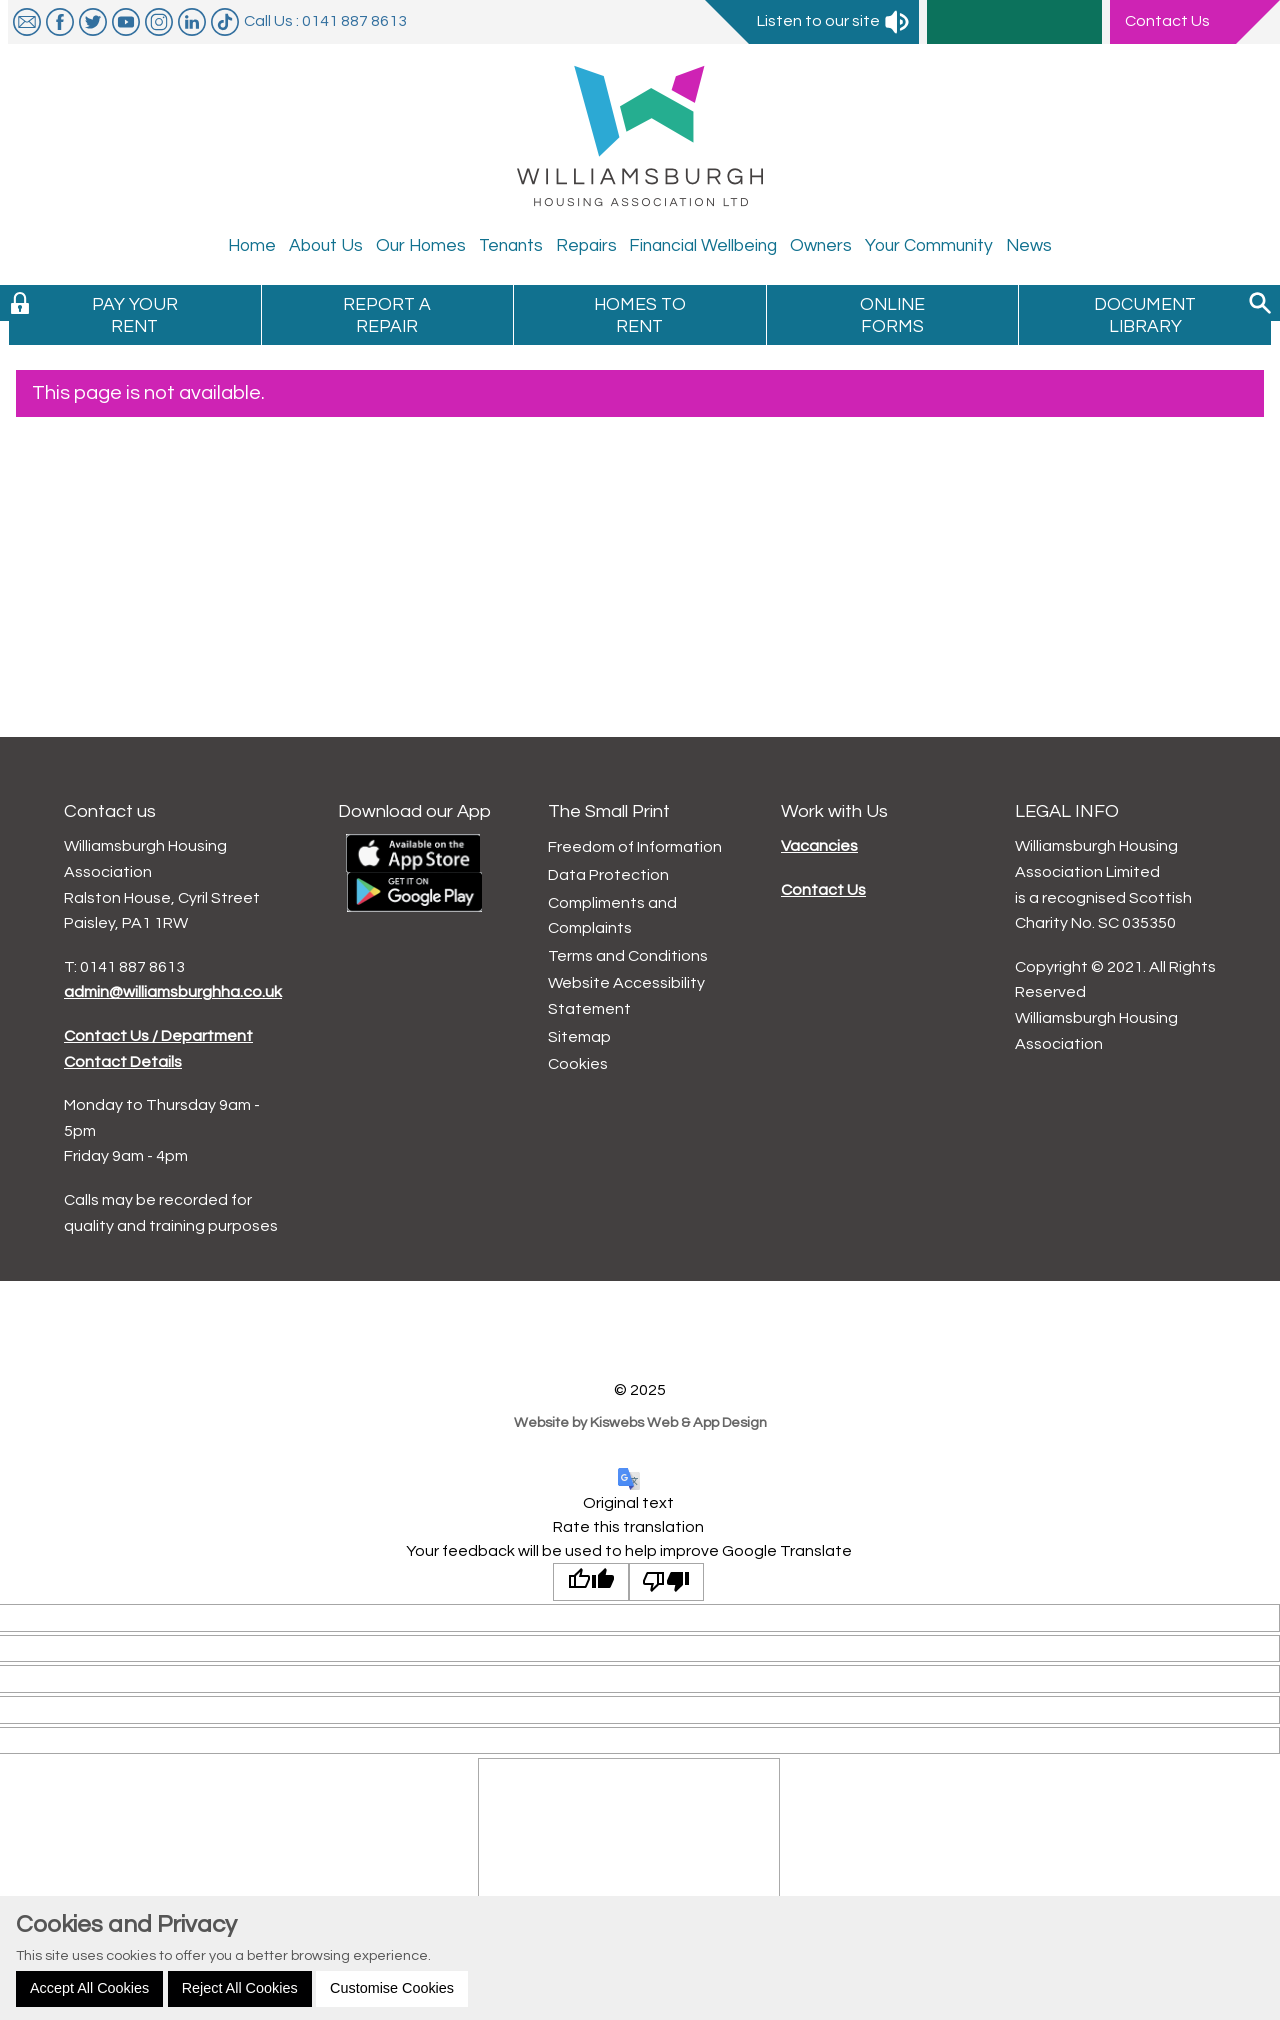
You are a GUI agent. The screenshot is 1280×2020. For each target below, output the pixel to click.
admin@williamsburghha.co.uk (173, 992)
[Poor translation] (667, 1582)
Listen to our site (834, 21)
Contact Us (823, 890)
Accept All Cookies (89, 1988)
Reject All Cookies (240, 1988)
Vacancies (819, 846)
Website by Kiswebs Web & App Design (640, 1422)
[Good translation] (591, 1582)
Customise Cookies (392, 1988)
